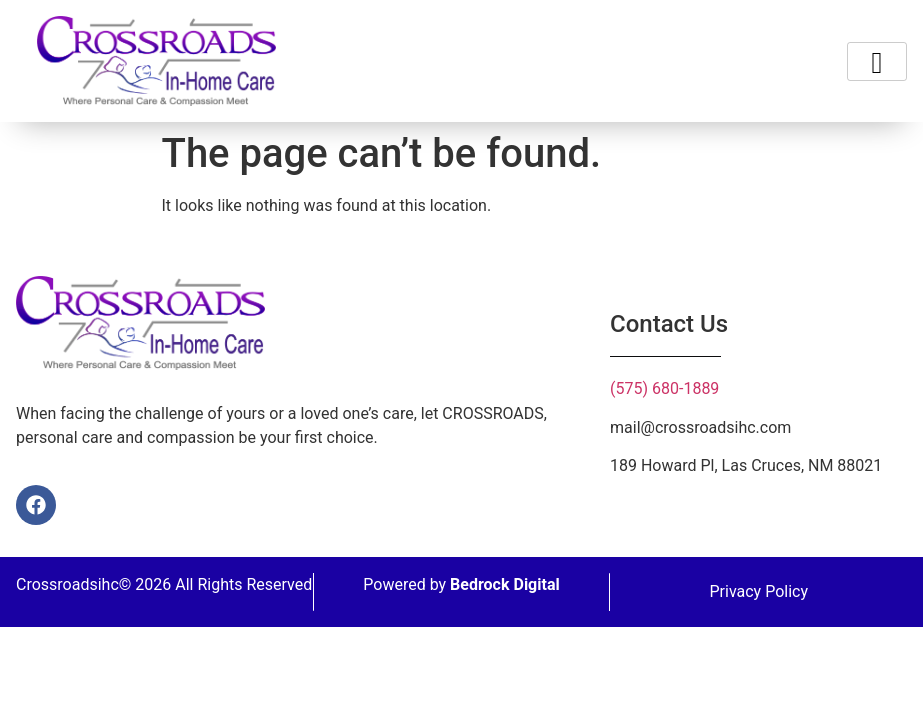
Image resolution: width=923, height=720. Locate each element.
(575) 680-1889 (664, 388)
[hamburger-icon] (877, 61)
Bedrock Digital (505, 584)
